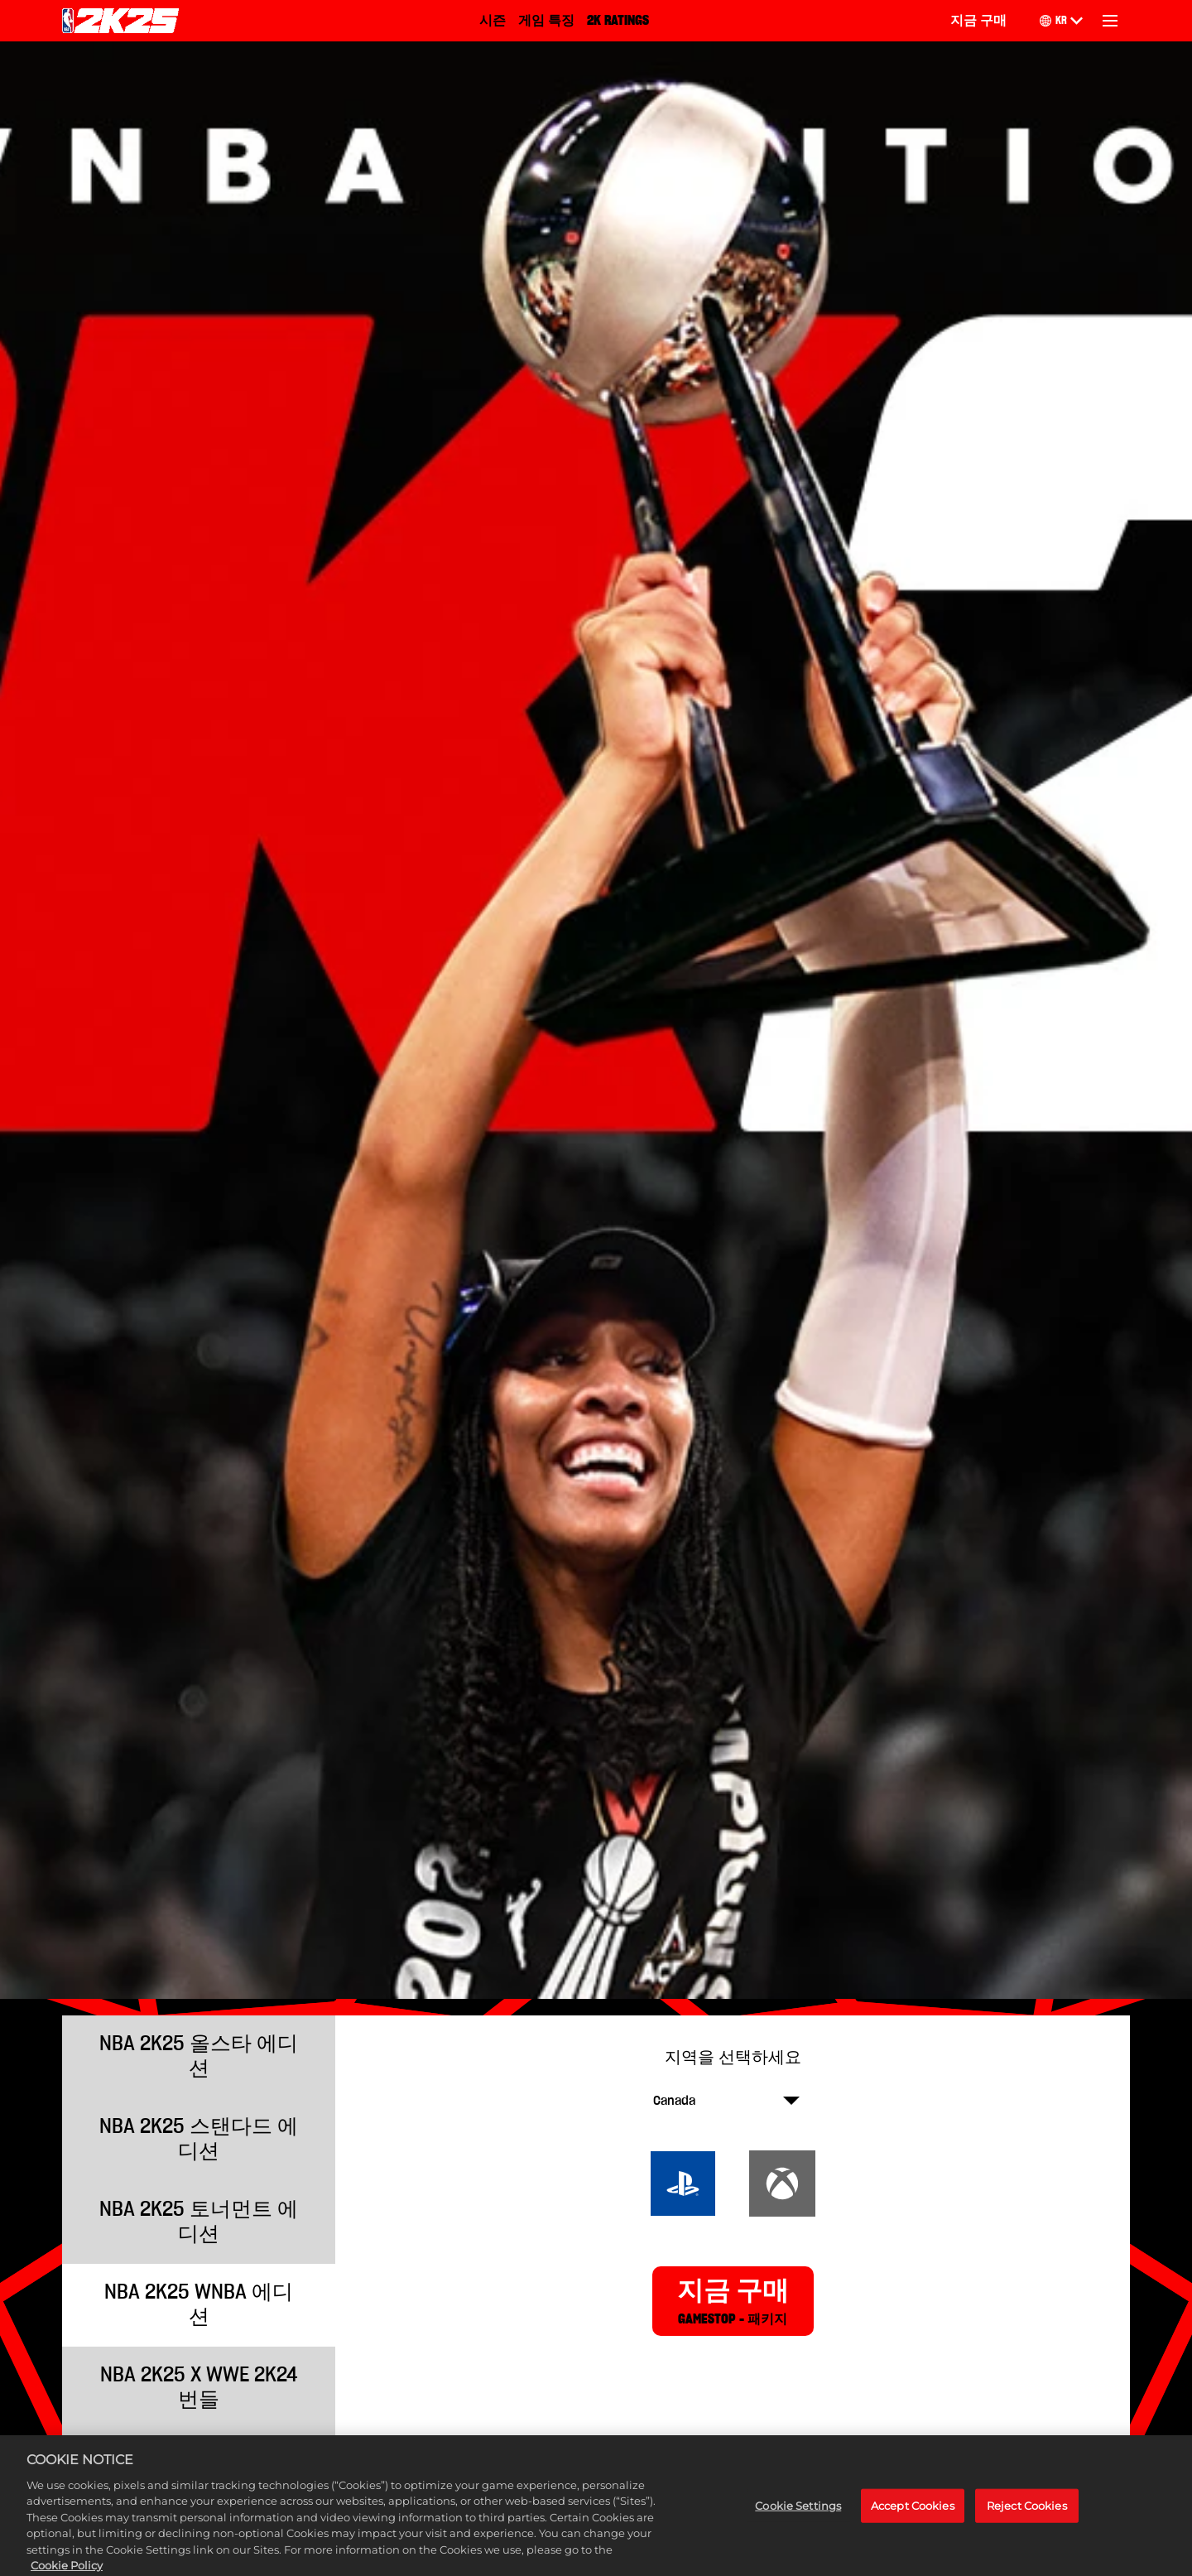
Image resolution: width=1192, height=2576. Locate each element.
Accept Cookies (912, 2523)
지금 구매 (978, 20)
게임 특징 (546, 20)
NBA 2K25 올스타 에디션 (198, 2056)
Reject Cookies (1027, 2523)
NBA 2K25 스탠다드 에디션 (198, 2139)
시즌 (492, 20)
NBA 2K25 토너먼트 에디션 (198, 2222)
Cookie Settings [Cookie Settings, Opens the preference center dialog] (798, 2523)
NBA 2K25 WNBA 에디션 (198, 2305)
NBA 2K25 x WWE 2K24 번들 (199, 2387)
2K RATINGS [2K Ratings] (618, 20)
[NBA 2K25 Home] (120, 20)
